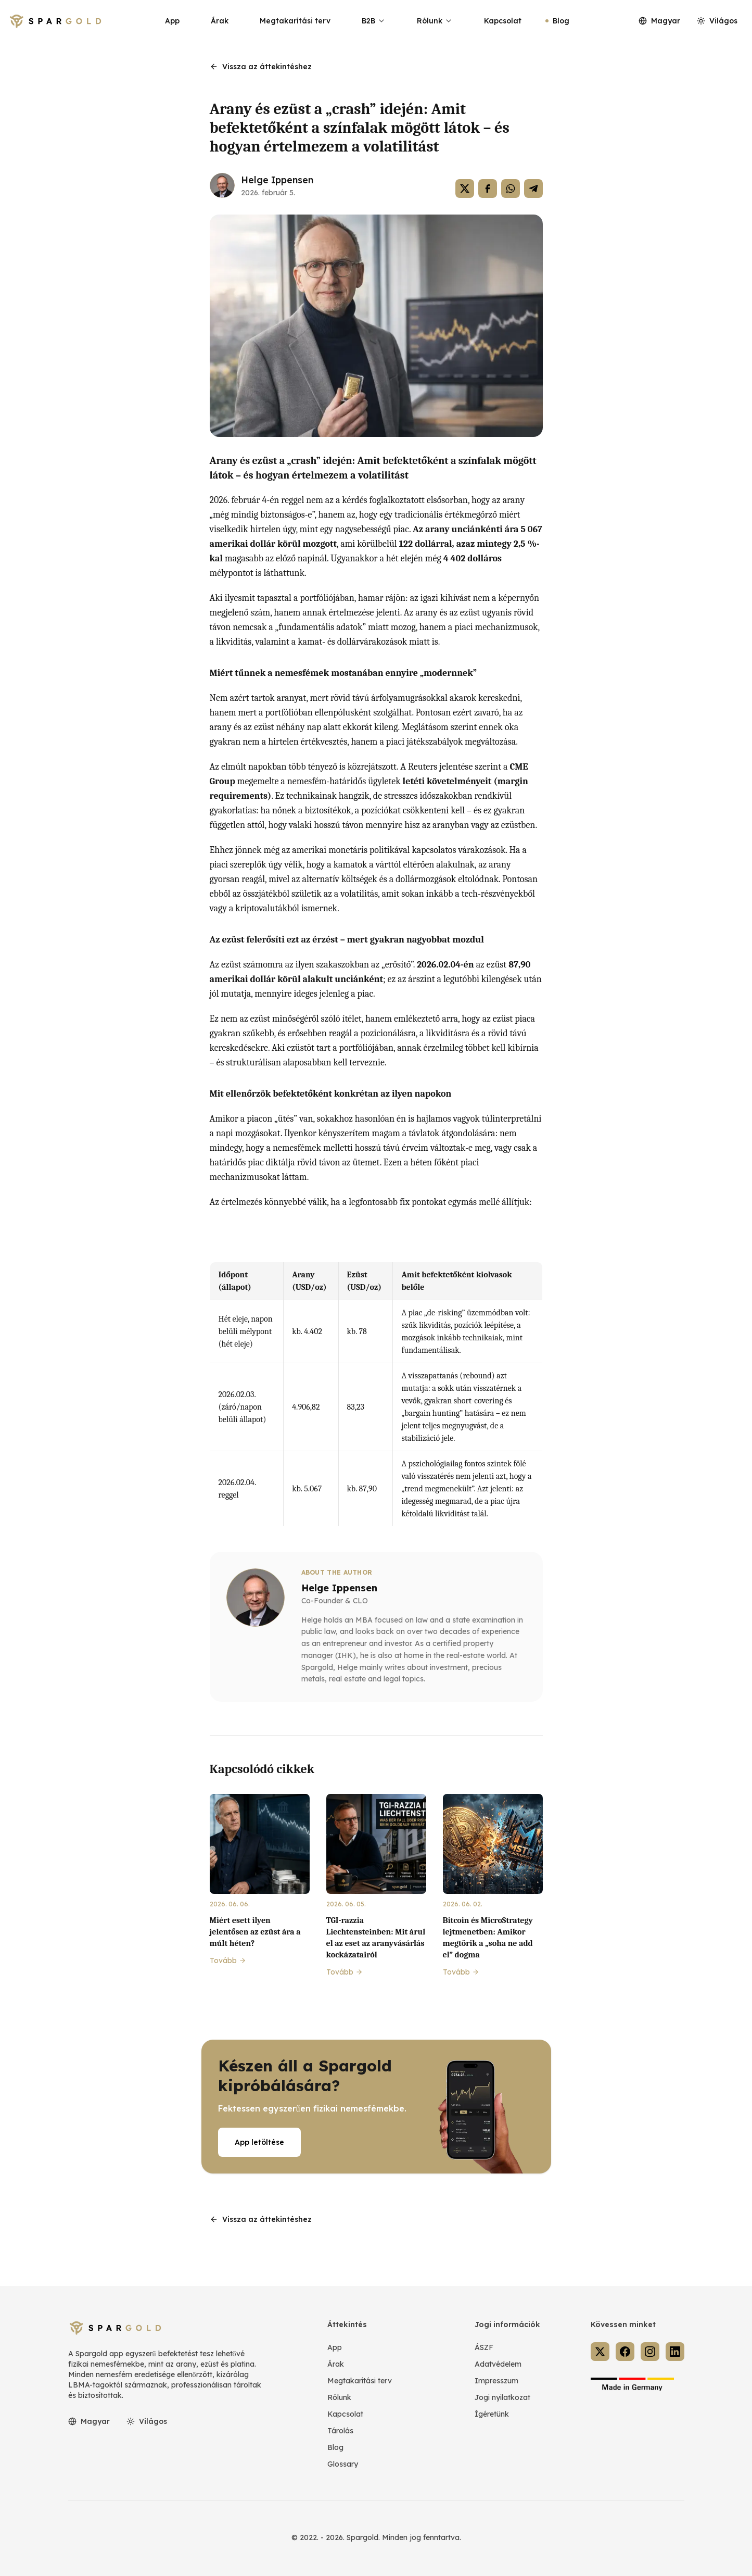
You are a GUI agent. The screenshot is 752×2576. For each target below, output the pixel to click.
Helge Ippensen (277, 180)
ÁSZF (484, 2347)
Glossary (342, 2464)
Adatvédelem (498, 2364)
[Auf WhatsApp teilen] (510, 188)
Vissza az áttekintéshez (261, 66)
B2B (374, 21)
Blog (561, 21)
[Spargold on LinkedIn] (675, 2351)
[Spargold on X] (600, 2351)
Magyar (659, 21)
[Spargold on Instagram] (650, 2351)
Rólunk (435, 21)
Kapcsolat (502, 21)
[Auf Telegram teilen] (533, 188)
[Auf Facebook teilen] (487, 188)
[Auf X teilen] (464, 188)
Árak (219, 21)
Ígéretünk (492, 2414)
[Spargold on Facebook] (625, 2351)
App (172, 21)
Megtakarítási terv (295, 21)
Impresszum (496, 2380)
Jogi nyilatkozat (502, 2397)
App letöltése (259, 2142)
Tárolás (340, 2430)
